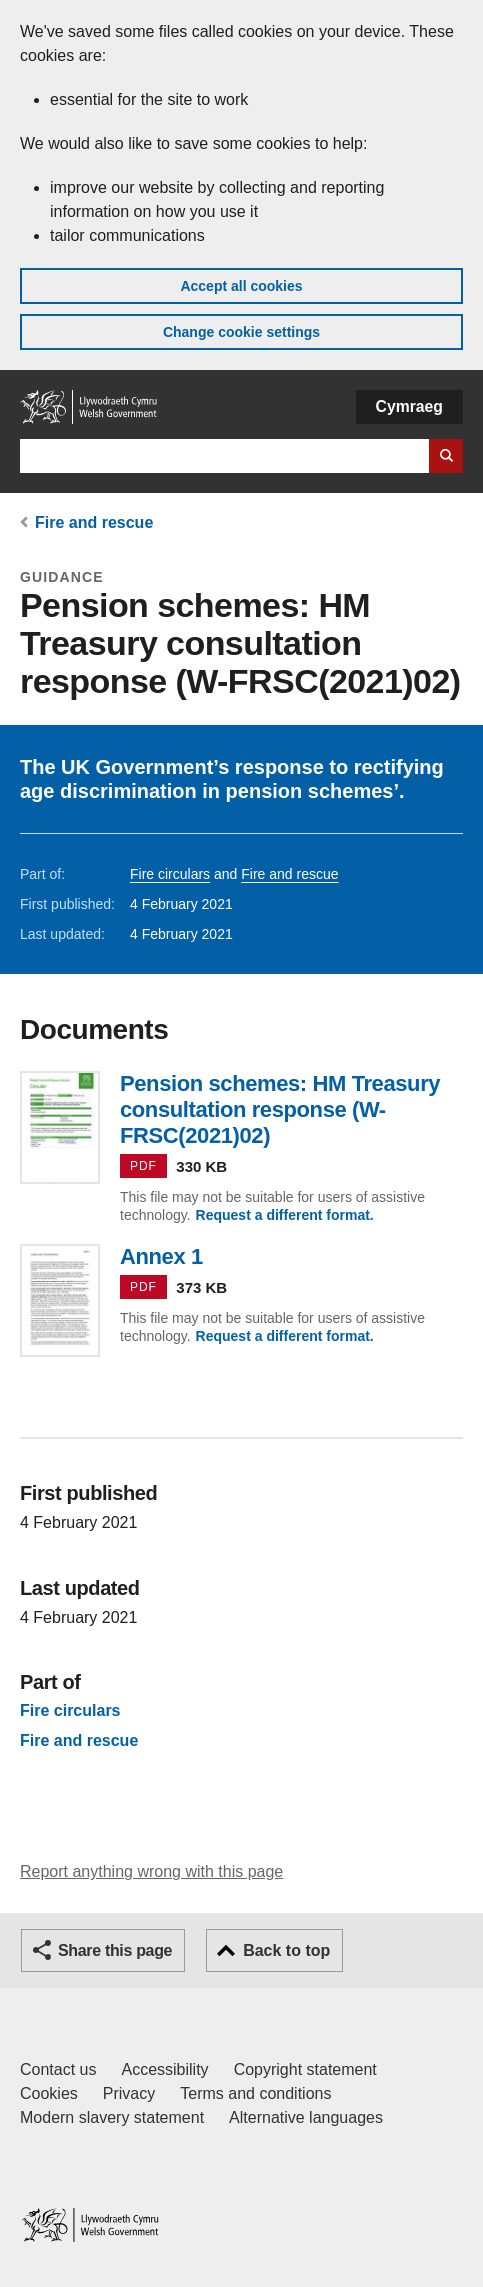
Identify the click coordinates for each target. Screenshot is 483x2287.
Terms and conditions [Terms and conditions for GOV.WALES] (255, 2093)
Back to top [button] (286, 1950)
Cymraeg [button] (409, 406)
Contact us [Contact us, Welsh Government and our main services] (58, 2069)
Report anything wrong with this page (151, 1871)
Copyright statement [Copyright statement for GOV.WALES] (305, 2069)
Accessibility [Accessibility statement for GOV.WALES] (164, 2069)
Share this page (115, 1950)
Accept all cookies (241, 286)
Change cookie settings (241, 332)
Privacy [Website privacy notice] (129, 2093)
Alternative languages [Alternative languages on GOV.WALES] (306, 2117)
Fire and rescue (94, 522)
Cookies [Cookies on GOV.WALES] (49, 2093)
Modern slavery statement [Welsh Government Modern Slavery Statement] (112, 2117)
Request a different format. (285, 1215)
